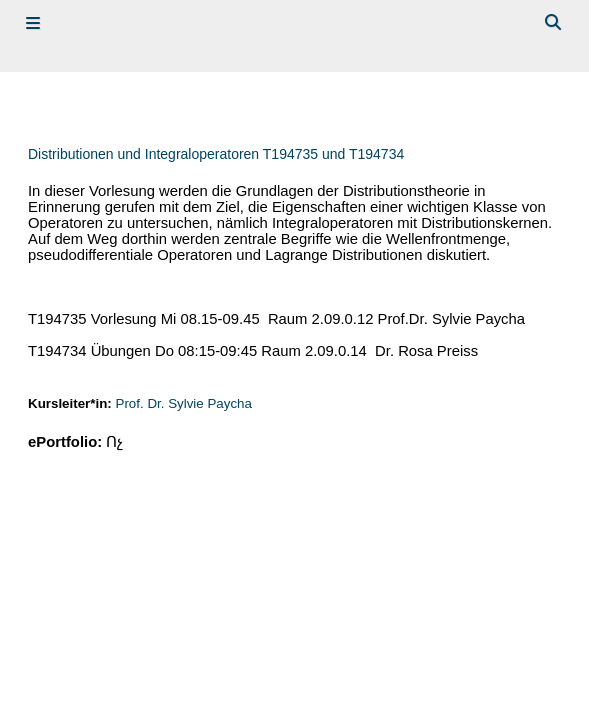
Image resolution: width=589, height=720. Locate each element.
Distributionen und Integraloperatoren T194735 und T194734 (216, 154)
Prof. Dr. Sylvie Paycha (184, 403)
